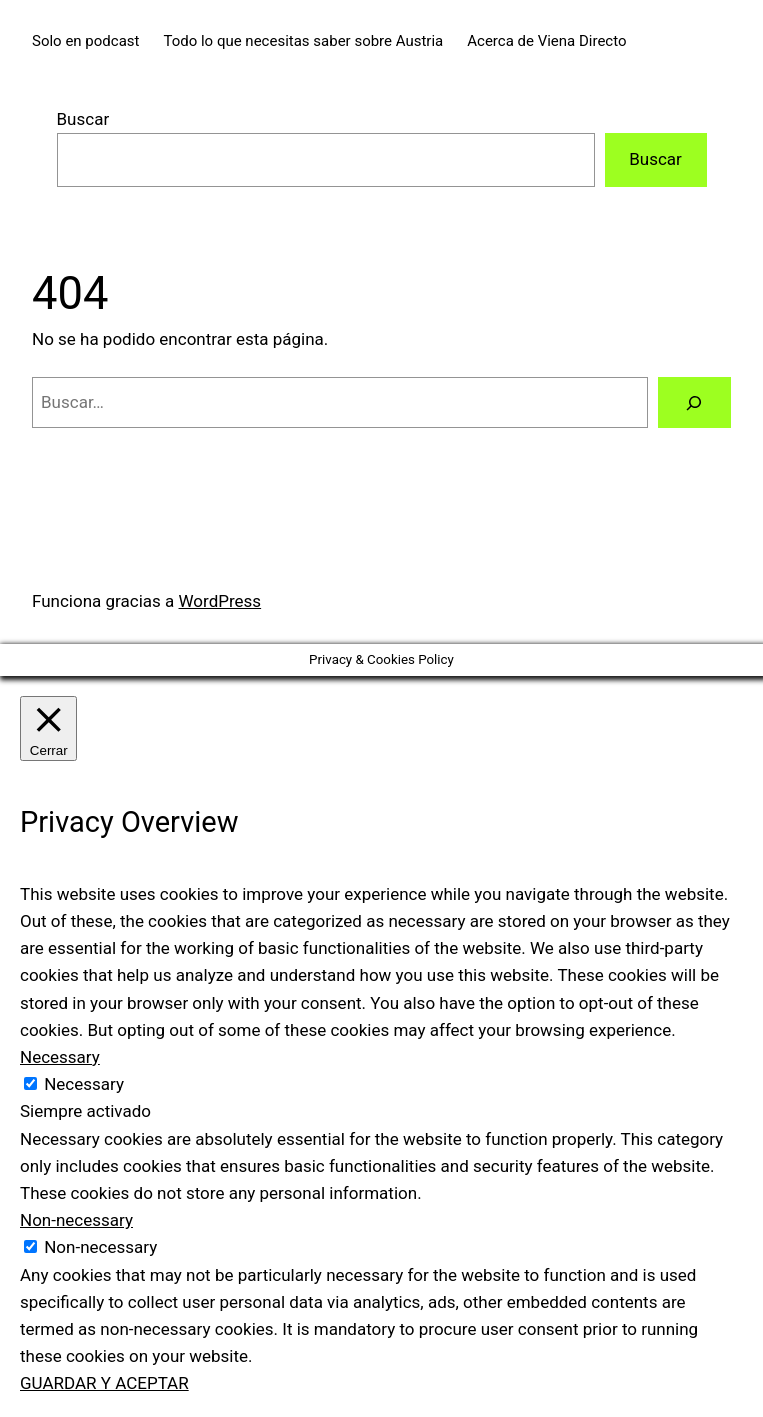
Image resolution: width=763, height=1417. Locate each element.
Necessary (84, 1084)
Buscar (83, 119)
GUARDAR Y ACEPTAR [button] (104, 1383)
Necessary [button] (60, 1057)
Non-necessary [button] (76, 1220)
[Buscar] (694, 402)
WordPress (220, 601)
